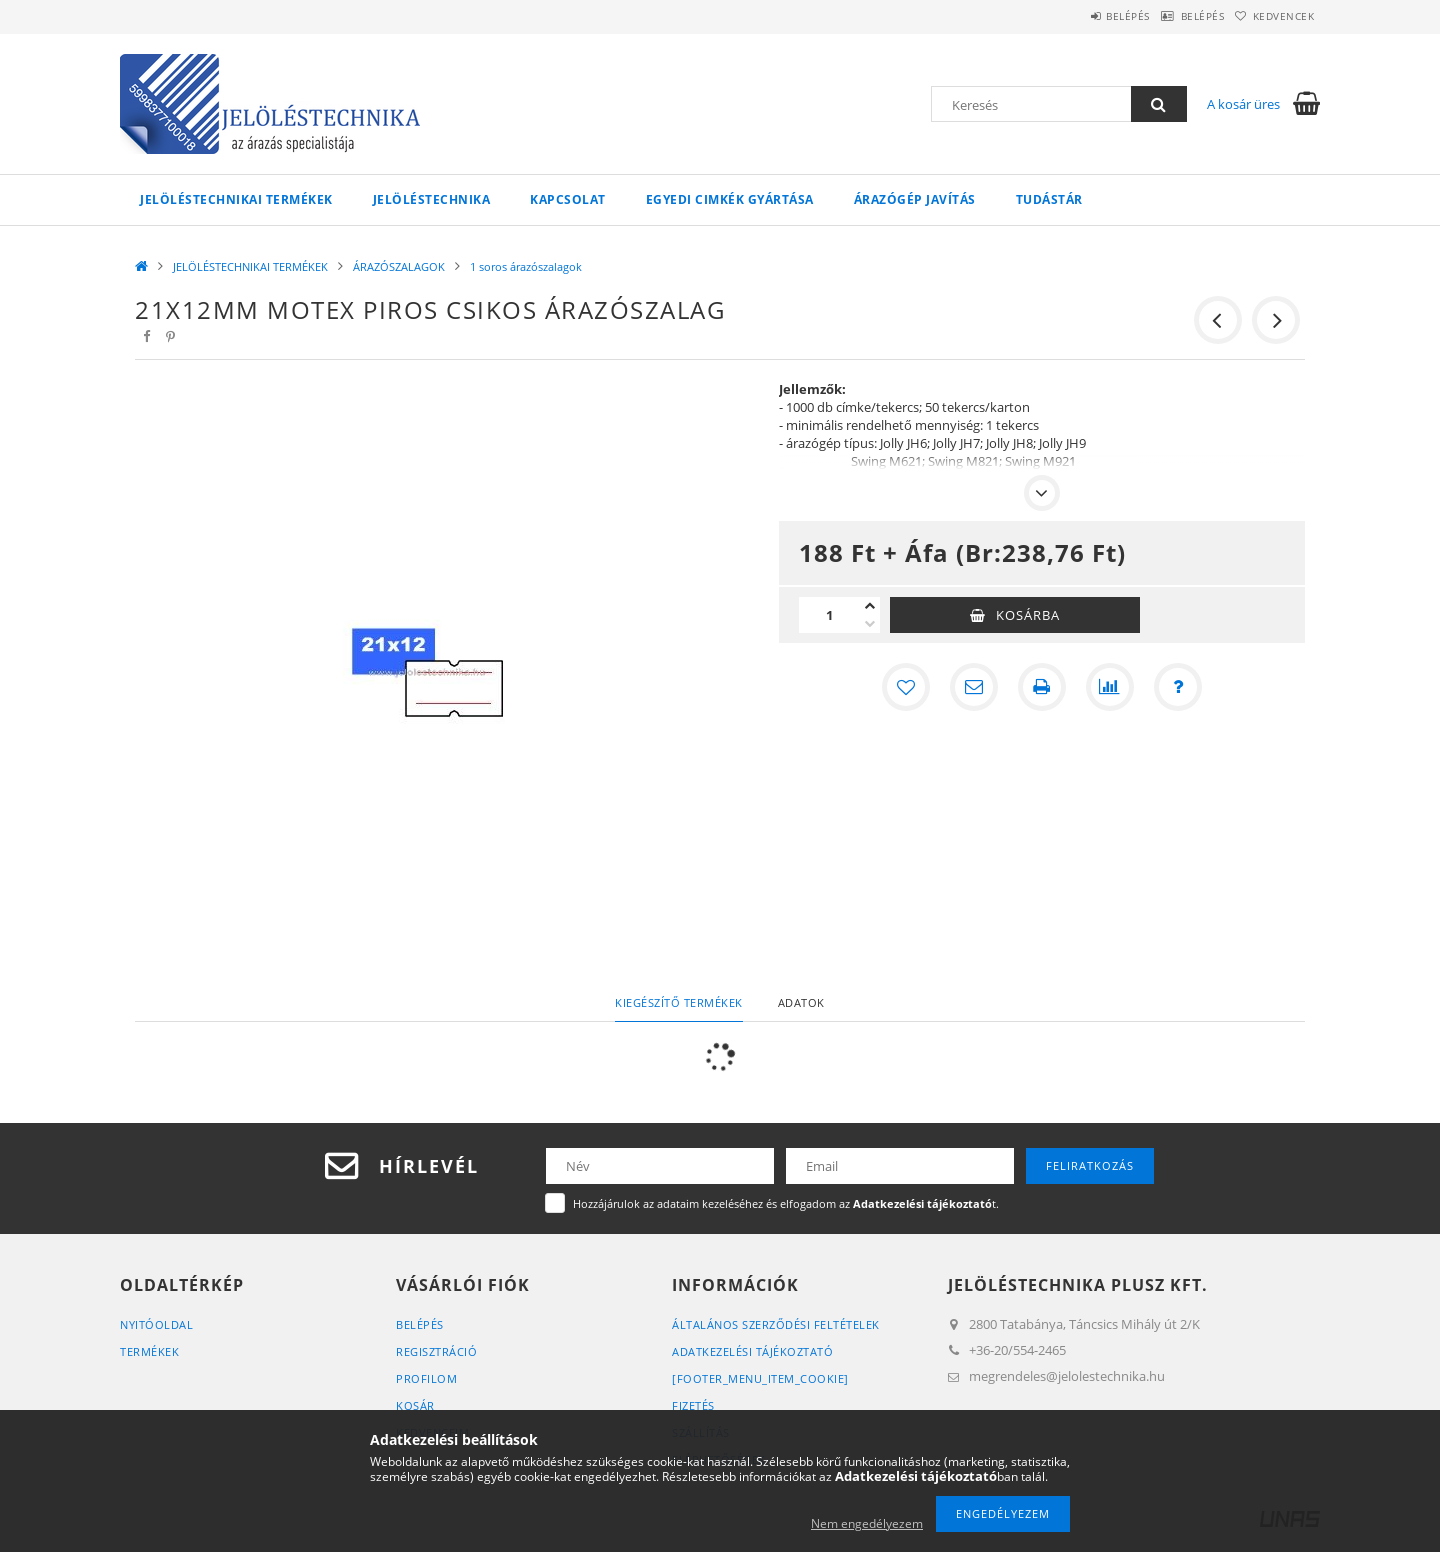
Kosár (415, 1405)
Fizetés (693, 1405)
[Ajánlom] (974, 687)
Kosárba (1028, 615)
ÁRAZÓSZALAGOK (399, 266)
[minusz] (870, 624)
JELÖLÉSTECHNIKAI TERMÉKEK (236, 199)
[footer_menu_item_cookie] (760, 1378)
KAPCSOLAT (568, 199)
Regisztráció (436, 1351)
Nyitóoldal (156, 1324)
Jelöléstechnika (432, 199)
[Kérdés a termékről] (1178, 687)
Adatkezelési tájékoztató (752, 1351)
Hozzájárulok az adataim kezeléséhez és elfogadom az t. (786, 1203)
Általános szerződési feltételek (776, 1324)
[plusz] (870, 606)
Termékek (149, 1351)
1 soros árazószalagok (526, 266)
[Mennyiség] (829, 615)
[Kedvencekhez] (906, 687)
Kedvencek (1275, 16)
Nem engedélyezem (867, 1523)
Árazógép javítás (915, 199)
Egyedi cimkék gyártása (730, 199)
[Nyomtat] (1042, 687)
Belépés (1082, 16)
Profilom (426, 1378)
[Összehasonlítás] (1110, 687)
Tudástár (1049, 199)
